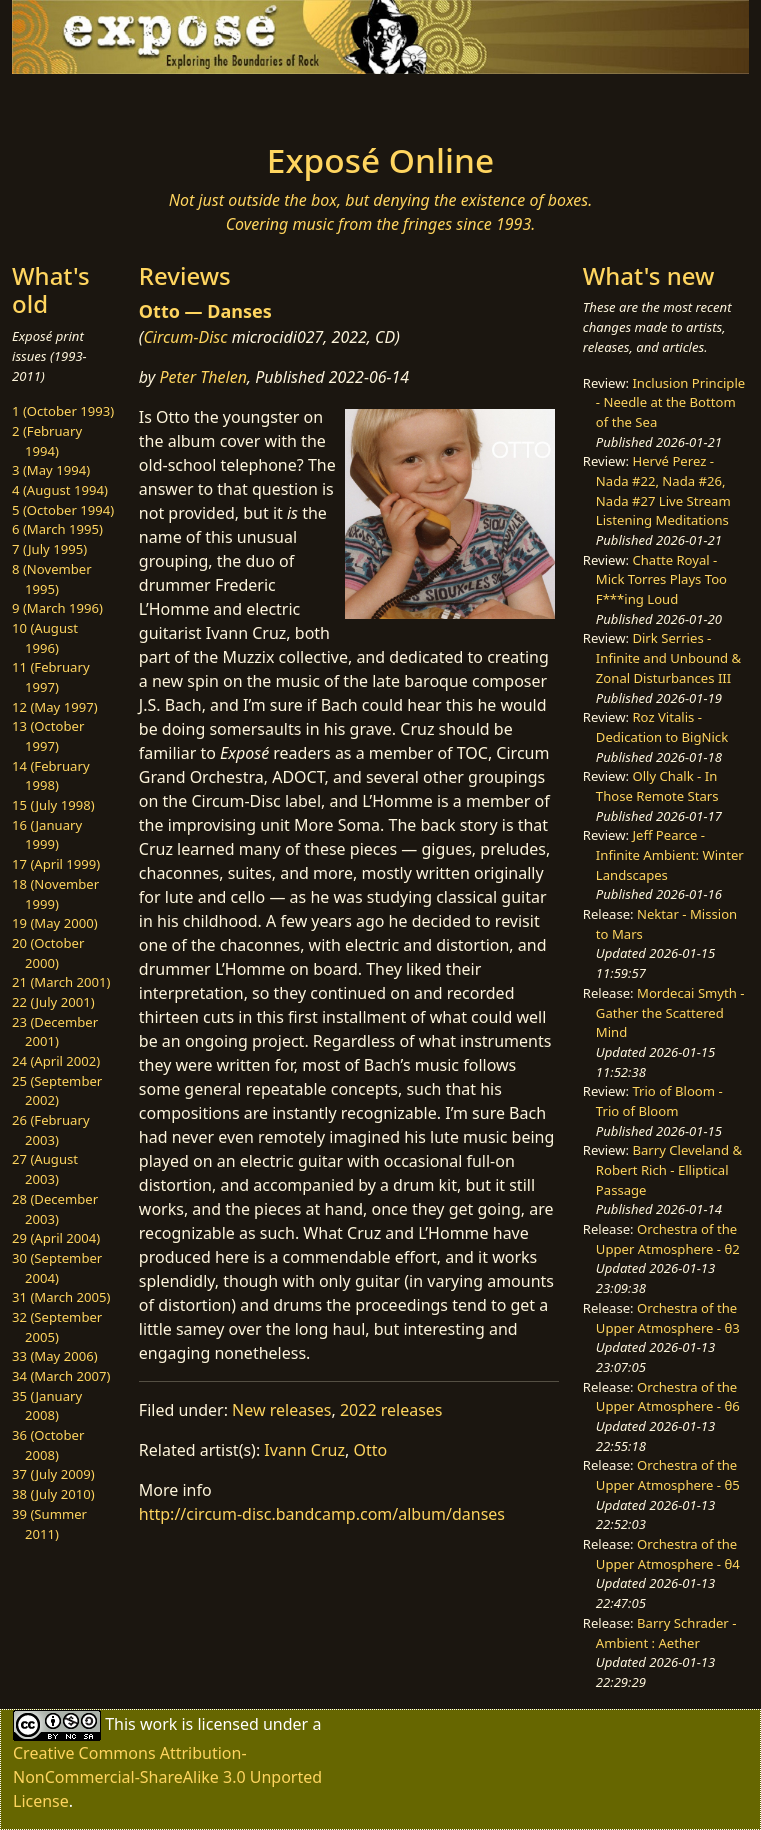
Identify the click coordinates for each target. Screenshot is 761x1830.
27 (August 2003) (45, 1169)
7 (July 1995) (49, 549)
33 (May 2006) (55, 1356)
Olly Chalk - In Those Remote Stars (657, 786)
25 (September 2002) (57, 1091)
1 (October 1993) (63, 411)
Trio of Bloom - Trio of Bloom (659, 1101)
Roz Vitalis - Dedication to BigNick (662, 727)
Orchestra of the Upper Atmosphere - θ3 (668, 1318)
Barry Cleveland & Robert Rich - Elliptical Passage (669, 1169)
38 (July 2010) (53, 1494)
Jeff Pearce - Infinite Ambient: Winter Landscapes (670, 854)
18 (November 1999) (55, 894)
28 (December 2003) (55, 1209)
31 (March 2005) (61, 1297)
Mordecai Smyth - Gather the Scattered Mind (670, 1012)
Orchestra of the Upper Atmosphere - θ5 (668, 1475)
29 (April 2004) (56, 1238)
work (158, 1723)
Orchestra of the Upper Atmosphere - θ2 (668, 1239)
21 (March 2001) (61, 982)
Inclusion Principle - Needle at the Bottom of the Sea (670, 402)
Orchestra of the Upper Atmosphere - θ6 (668, 1397)
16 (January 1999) (47, 835)
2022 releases (391, 1410)
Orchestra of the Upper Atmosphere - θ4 (668, 1554)
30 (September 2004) (57, 1268)
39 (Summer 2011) (49, 1524)
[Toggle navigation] (163, 102)
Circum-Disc (185, 337)
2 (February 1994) (47, 441)
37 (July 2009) (53, 1474)
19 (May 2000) (55, 923)
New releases (281, 1410)
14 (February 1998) (51, 776)
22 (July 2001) (53, 1002)
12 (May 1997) (55, 707)
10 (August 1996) (45, 638)
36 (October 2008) (48, 1445)
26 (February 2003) (51, 1130)
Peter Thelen (203, 377)
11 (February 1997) (51, 677)
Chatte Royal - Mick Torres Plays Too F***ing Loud (661, 579)
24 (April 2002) (56, 1061)
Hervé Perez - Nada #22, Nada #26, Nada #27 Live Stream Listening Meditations (663, 490)
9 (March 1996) (57, 608)
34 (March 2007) (61, 1376)
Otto (370, 1450)
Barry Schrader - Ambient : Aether (666, 1633)
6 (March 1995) (57, 529)
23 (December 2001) (55, 1032)
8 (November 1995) (52, 579)
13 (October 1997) (48, 736)
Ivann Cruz (304, 1450)
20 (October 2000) (48, 953)
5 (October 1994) (63, 510)
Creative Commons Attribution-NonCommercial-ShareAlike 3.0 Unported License (167, 1777)
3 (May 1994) (51, 470)
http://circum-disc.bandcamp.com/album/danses (322, 1514)
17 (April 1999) (56, 864)
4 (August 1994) (60, 490)
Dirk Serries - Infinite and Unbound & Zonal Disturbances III (668, 657)
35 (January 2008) (47, 1406)
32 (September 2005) (57, 1327)
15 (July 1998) (53, 805)
